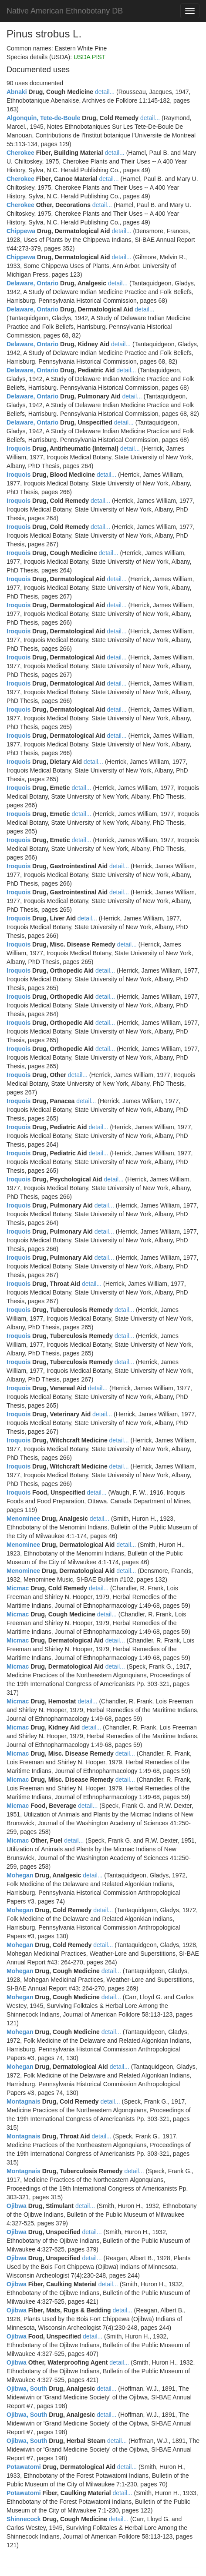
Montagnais (24, 2101)
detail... (105, 91)
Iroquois (18, 448)
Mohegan (20, 1875)
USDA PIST (89, 57)
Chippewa (21, 230)
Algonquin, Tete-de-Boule (43, 117)
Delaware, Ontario (32, 283)
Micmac (18, 1588)
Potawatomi (24, 2466)
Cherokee (20, 152)
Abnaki (17, 91)
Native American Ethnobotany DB (65, 11)
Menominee (23, 1518)
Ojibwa (17, 2205)
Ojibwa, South (27, 2388)
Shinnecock (24, 2519)
